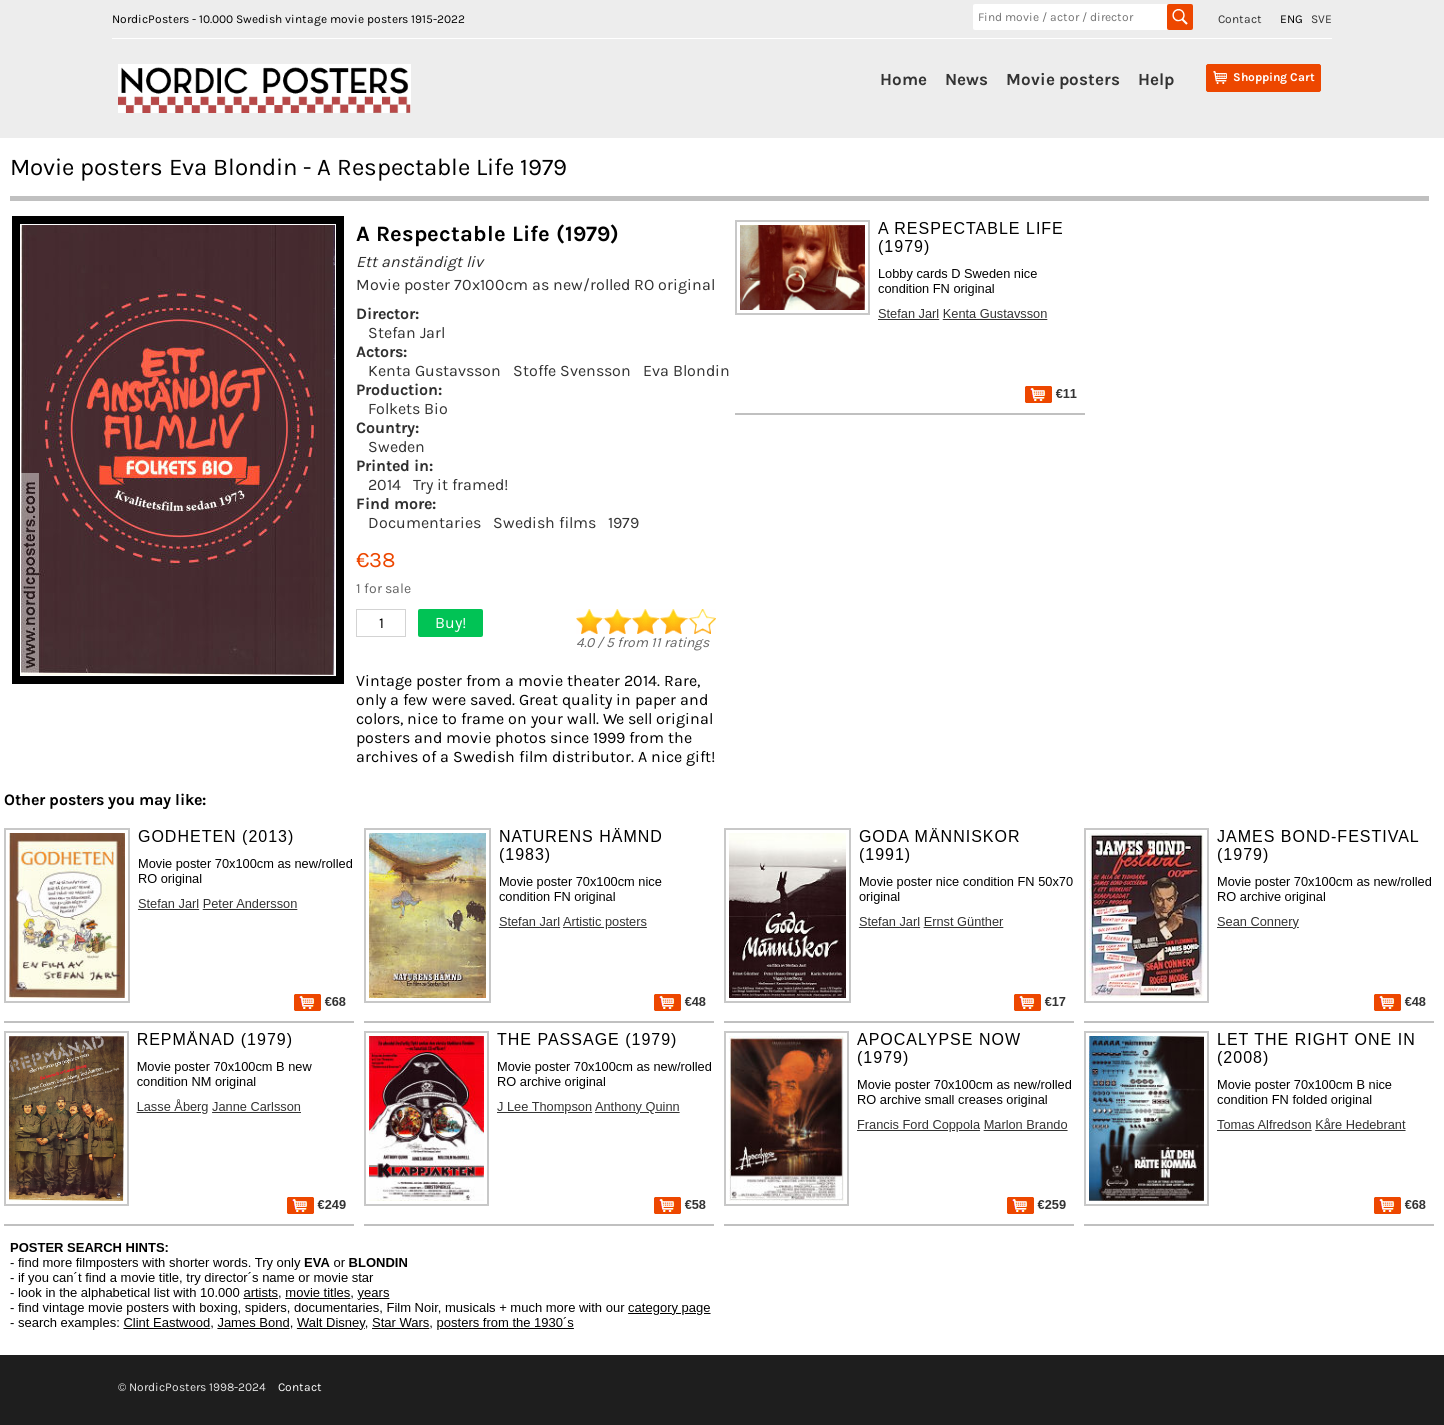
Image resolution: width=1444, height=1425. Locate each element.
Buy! (450, 622)
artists (260, 1292)
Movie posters (1063, 79)
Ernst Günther (964, 921)
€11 (1051, 393)
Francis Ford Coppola (918, 1124)
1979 (623, 522)
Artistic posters (605, 921)
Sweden (396, 446)
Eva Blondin (686, 370)
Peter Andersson (250, 903)
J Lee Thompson (544, 1106)
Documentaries (424, 522)
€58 (680, 1204)
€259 (1036, 1204)
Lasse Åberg (173, 1106)
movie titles (317, 1292)
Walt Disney (331, 1322)
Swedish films (544, 522)
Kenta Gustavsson (434, 370)
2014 (384, 484)
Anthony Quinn (637, 1106)
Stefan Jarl (406, 332)
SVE (1321, 19)
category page (669, 1307)
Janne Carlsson (256, 1106)
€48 (680, 1001)
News (966, 79)
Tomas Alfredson (1264, 1124)
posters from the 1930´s (505, 1322)
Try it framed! (460, 484)
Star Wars (400, 1322)
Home (903, 79)
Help (1156, 79)
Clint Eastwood (166, 1322)
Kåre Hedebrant (1360, 1124)
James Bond (253, 1322)
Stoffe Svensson (572, 370)
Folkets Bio (408, 408)
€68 (320, 1001)
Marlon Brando (1026, 1124)
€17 (1040, 1001)
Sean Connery (1258, 921)
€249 (316, 1204)
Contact (1240, 19)
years (374, 1292)
